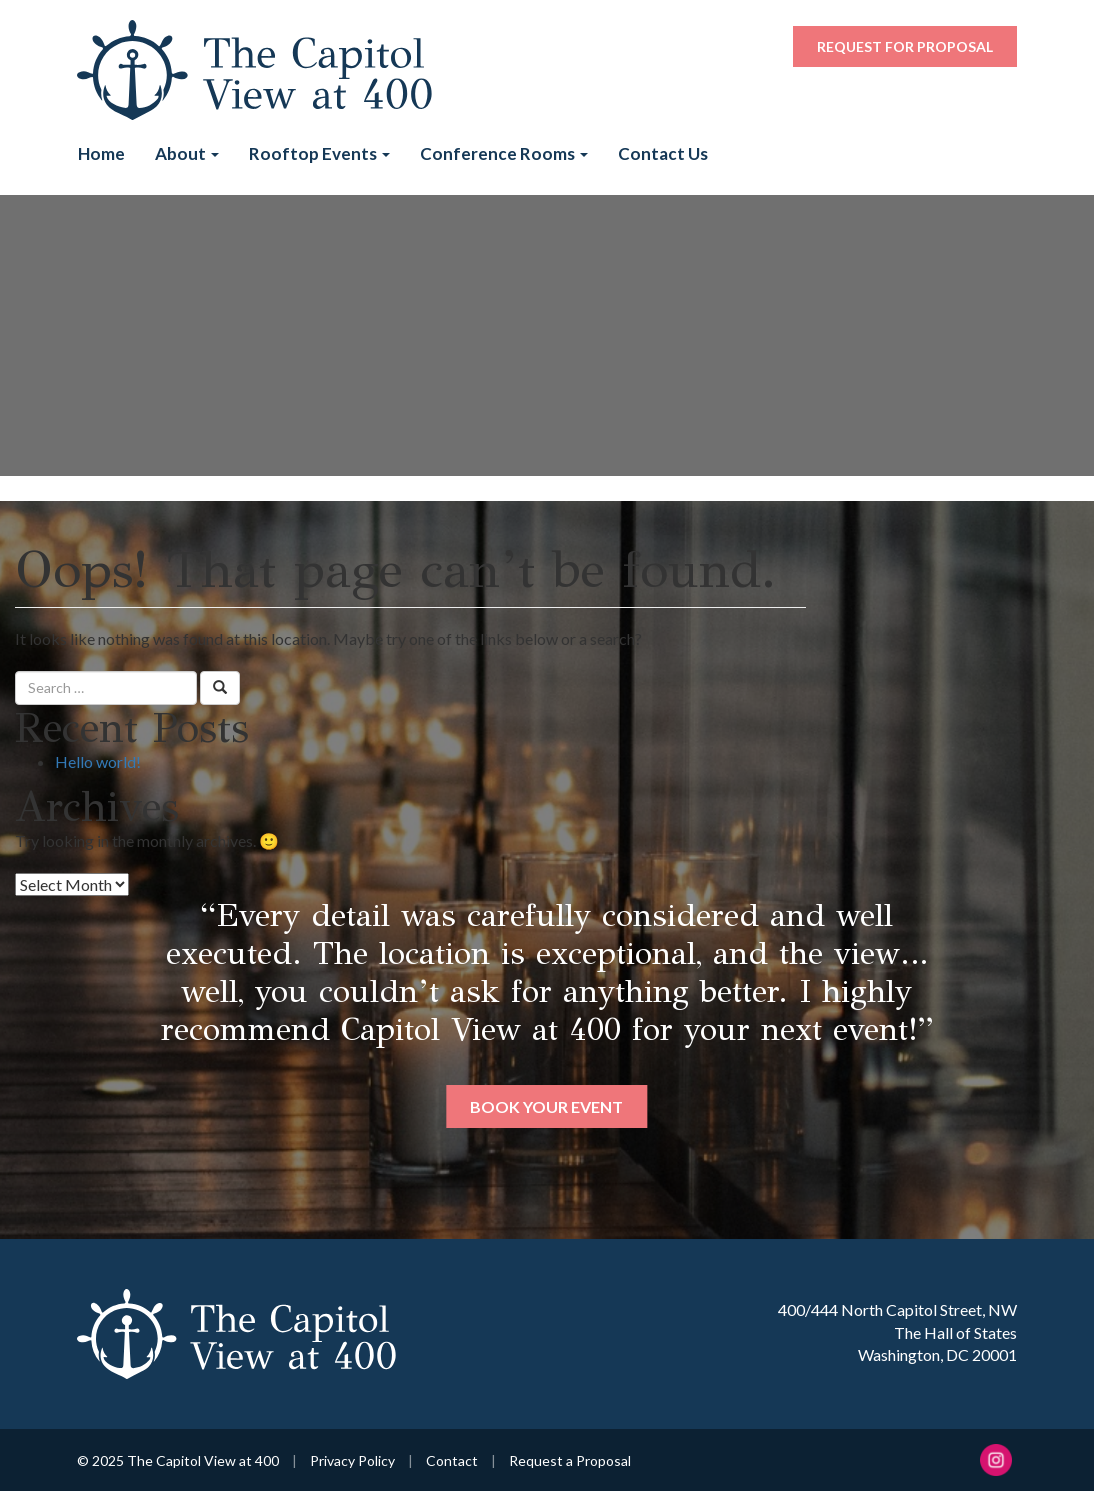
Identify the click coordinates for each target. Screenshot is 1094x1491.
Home (101, 153)
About (187, 153)
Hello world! (98, 761)
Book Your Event (546, 1106)
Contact (452, 1460)
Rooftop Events (319, 153)
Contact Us (663, 153)
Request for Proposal (905, 46)
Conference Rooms (504, 153)
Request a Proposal (570, 1460)
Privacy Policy (352, 1460)
